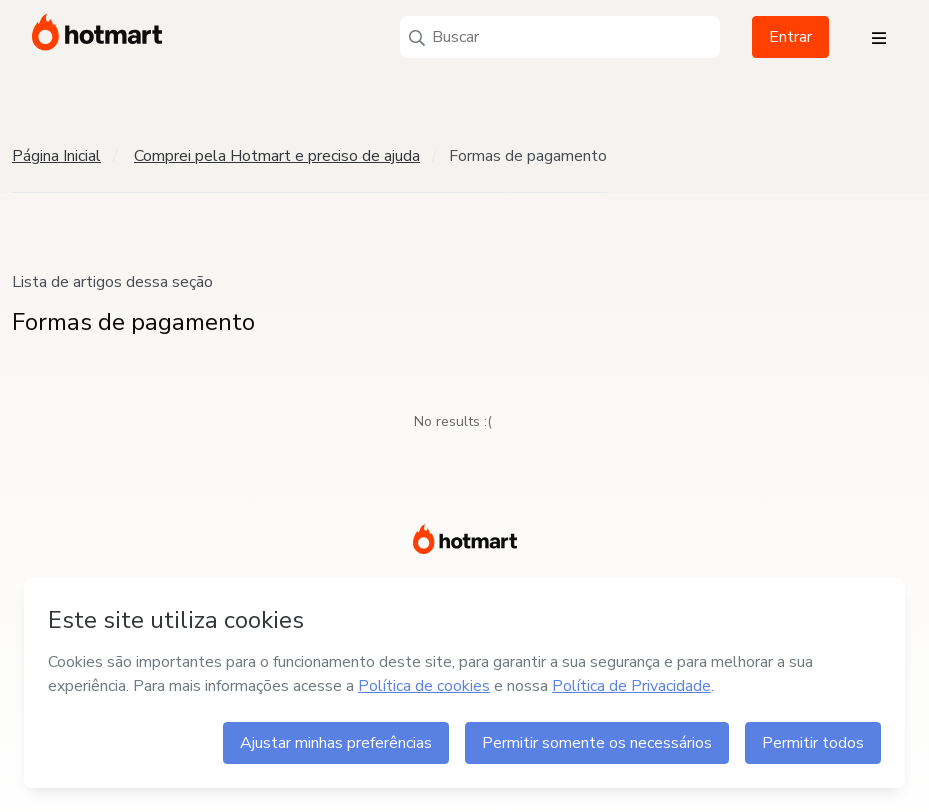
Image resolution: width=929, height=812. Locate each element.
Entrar (790, 37)
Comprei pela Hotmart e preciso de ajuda (277, 156)
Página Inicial (56, 156)
